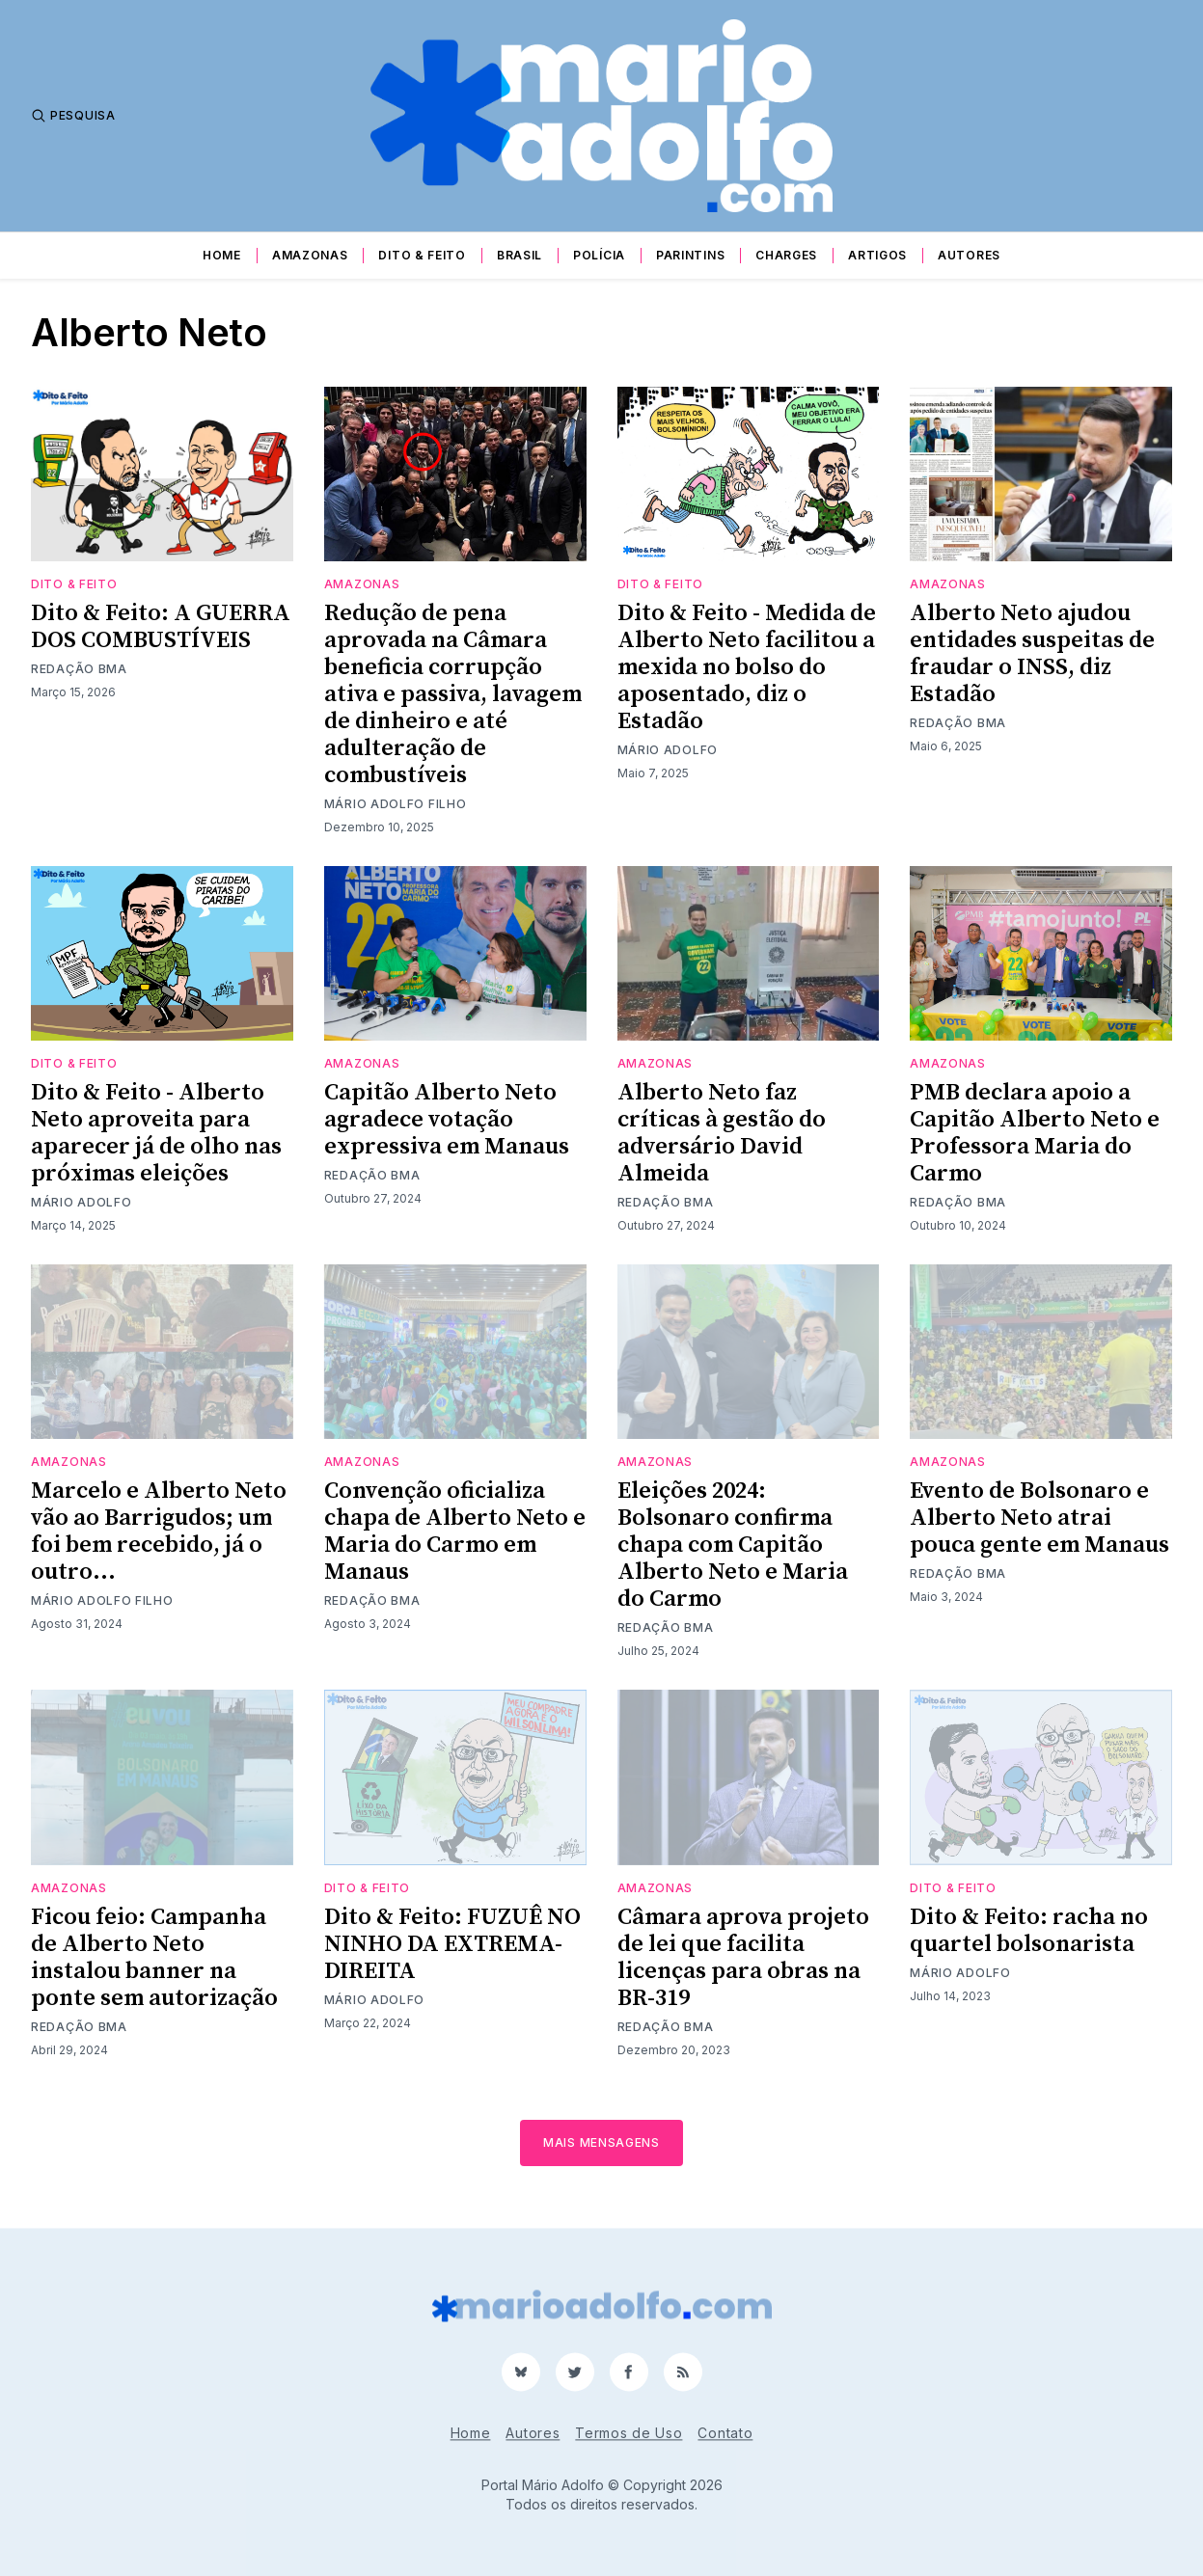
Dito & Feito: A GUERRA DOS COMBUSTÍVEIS (160, 627)
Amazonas (310, 255)
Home (222, 255)
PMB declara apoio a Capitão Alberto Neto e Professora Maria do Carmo (1035, 1133)
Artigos (877, 255)
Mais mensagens (601, 2142)
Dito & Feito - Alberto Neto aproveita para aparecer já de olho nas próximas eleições (156, 1133)
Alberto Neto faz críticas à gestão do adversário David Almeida (721, 1133)
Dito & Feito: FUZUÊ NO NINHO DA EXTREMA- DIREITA (452, 1944)
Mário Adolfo (667, 750)
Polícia (599, 255)
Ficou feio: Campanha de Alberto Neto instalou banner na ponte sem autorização (154, 1958)
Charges (786, 255)
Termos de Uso (628, 2433)
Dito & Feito (421, 255)
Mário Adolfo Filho (395, 804)
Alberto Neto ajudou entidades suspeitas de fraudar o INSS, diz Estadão (1032, 654)
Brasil (519, 255)
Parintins (690, 255)
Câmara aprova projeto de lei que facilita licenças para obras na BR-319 (743, 1958)
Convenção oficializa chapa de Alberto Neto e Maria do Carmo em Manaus (455, 1531)
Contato (724, 2433)
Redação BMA (79, 669)
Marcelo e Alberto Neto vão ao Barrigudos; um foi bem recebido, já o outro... (159, 1531)
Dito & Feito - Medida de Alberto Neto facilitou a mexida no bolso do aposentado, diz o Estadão (746, 667)
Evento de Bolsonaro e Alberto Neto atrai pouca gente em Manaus (1039, 1518)
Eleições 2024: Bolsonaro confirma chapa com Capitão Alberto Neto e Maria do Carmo (732, 1545)
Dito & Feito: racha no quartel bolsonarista (1029, 1931)
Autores (969, 255)
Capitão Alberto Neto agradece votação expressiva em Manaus (446, 1119)
